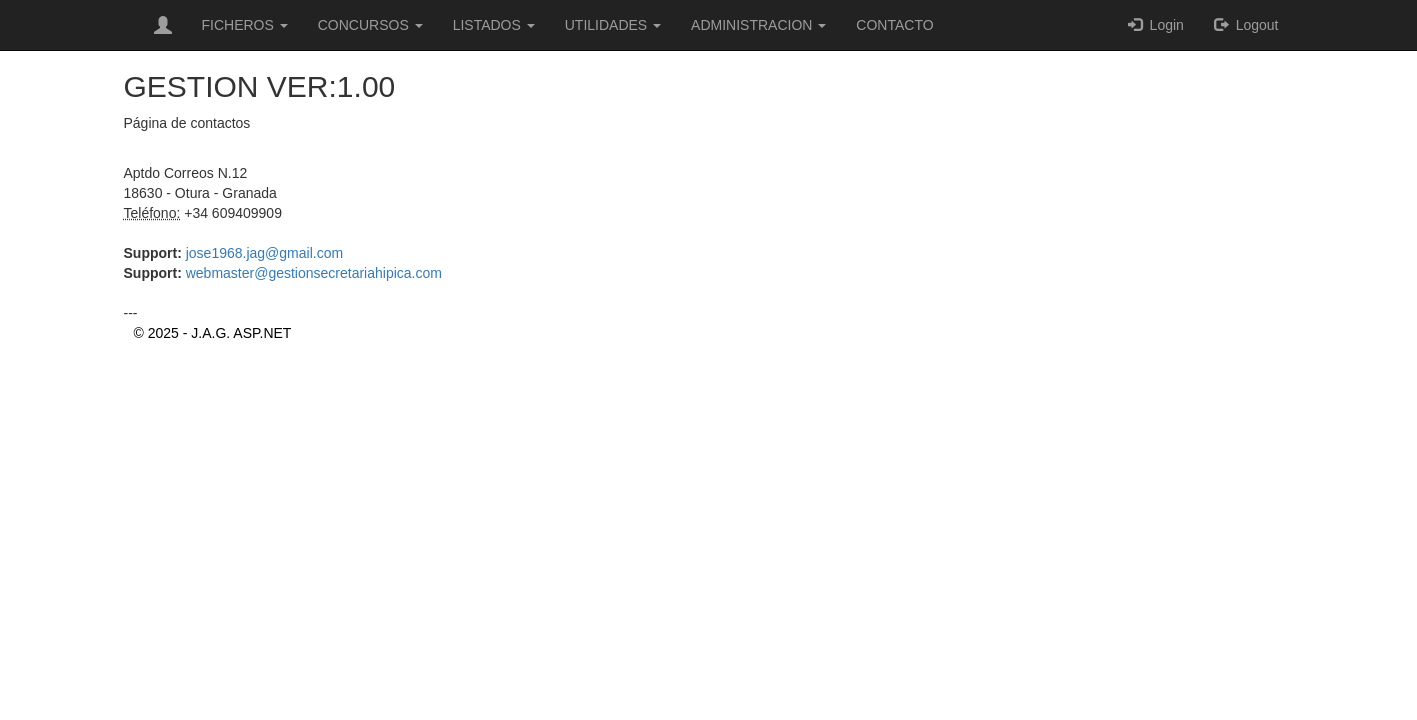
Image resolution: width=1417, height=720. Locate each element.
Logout (1246, 25)
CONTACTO (894, 25)
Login (1156, 25)
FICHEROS (245, 25)
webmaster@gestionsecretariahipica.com (312, 273)
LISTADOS (494, 25)
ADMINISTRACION (758, 25)
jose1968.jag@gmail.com (262, 253)
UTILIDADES (613, 25)
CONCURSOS (370, 25)
